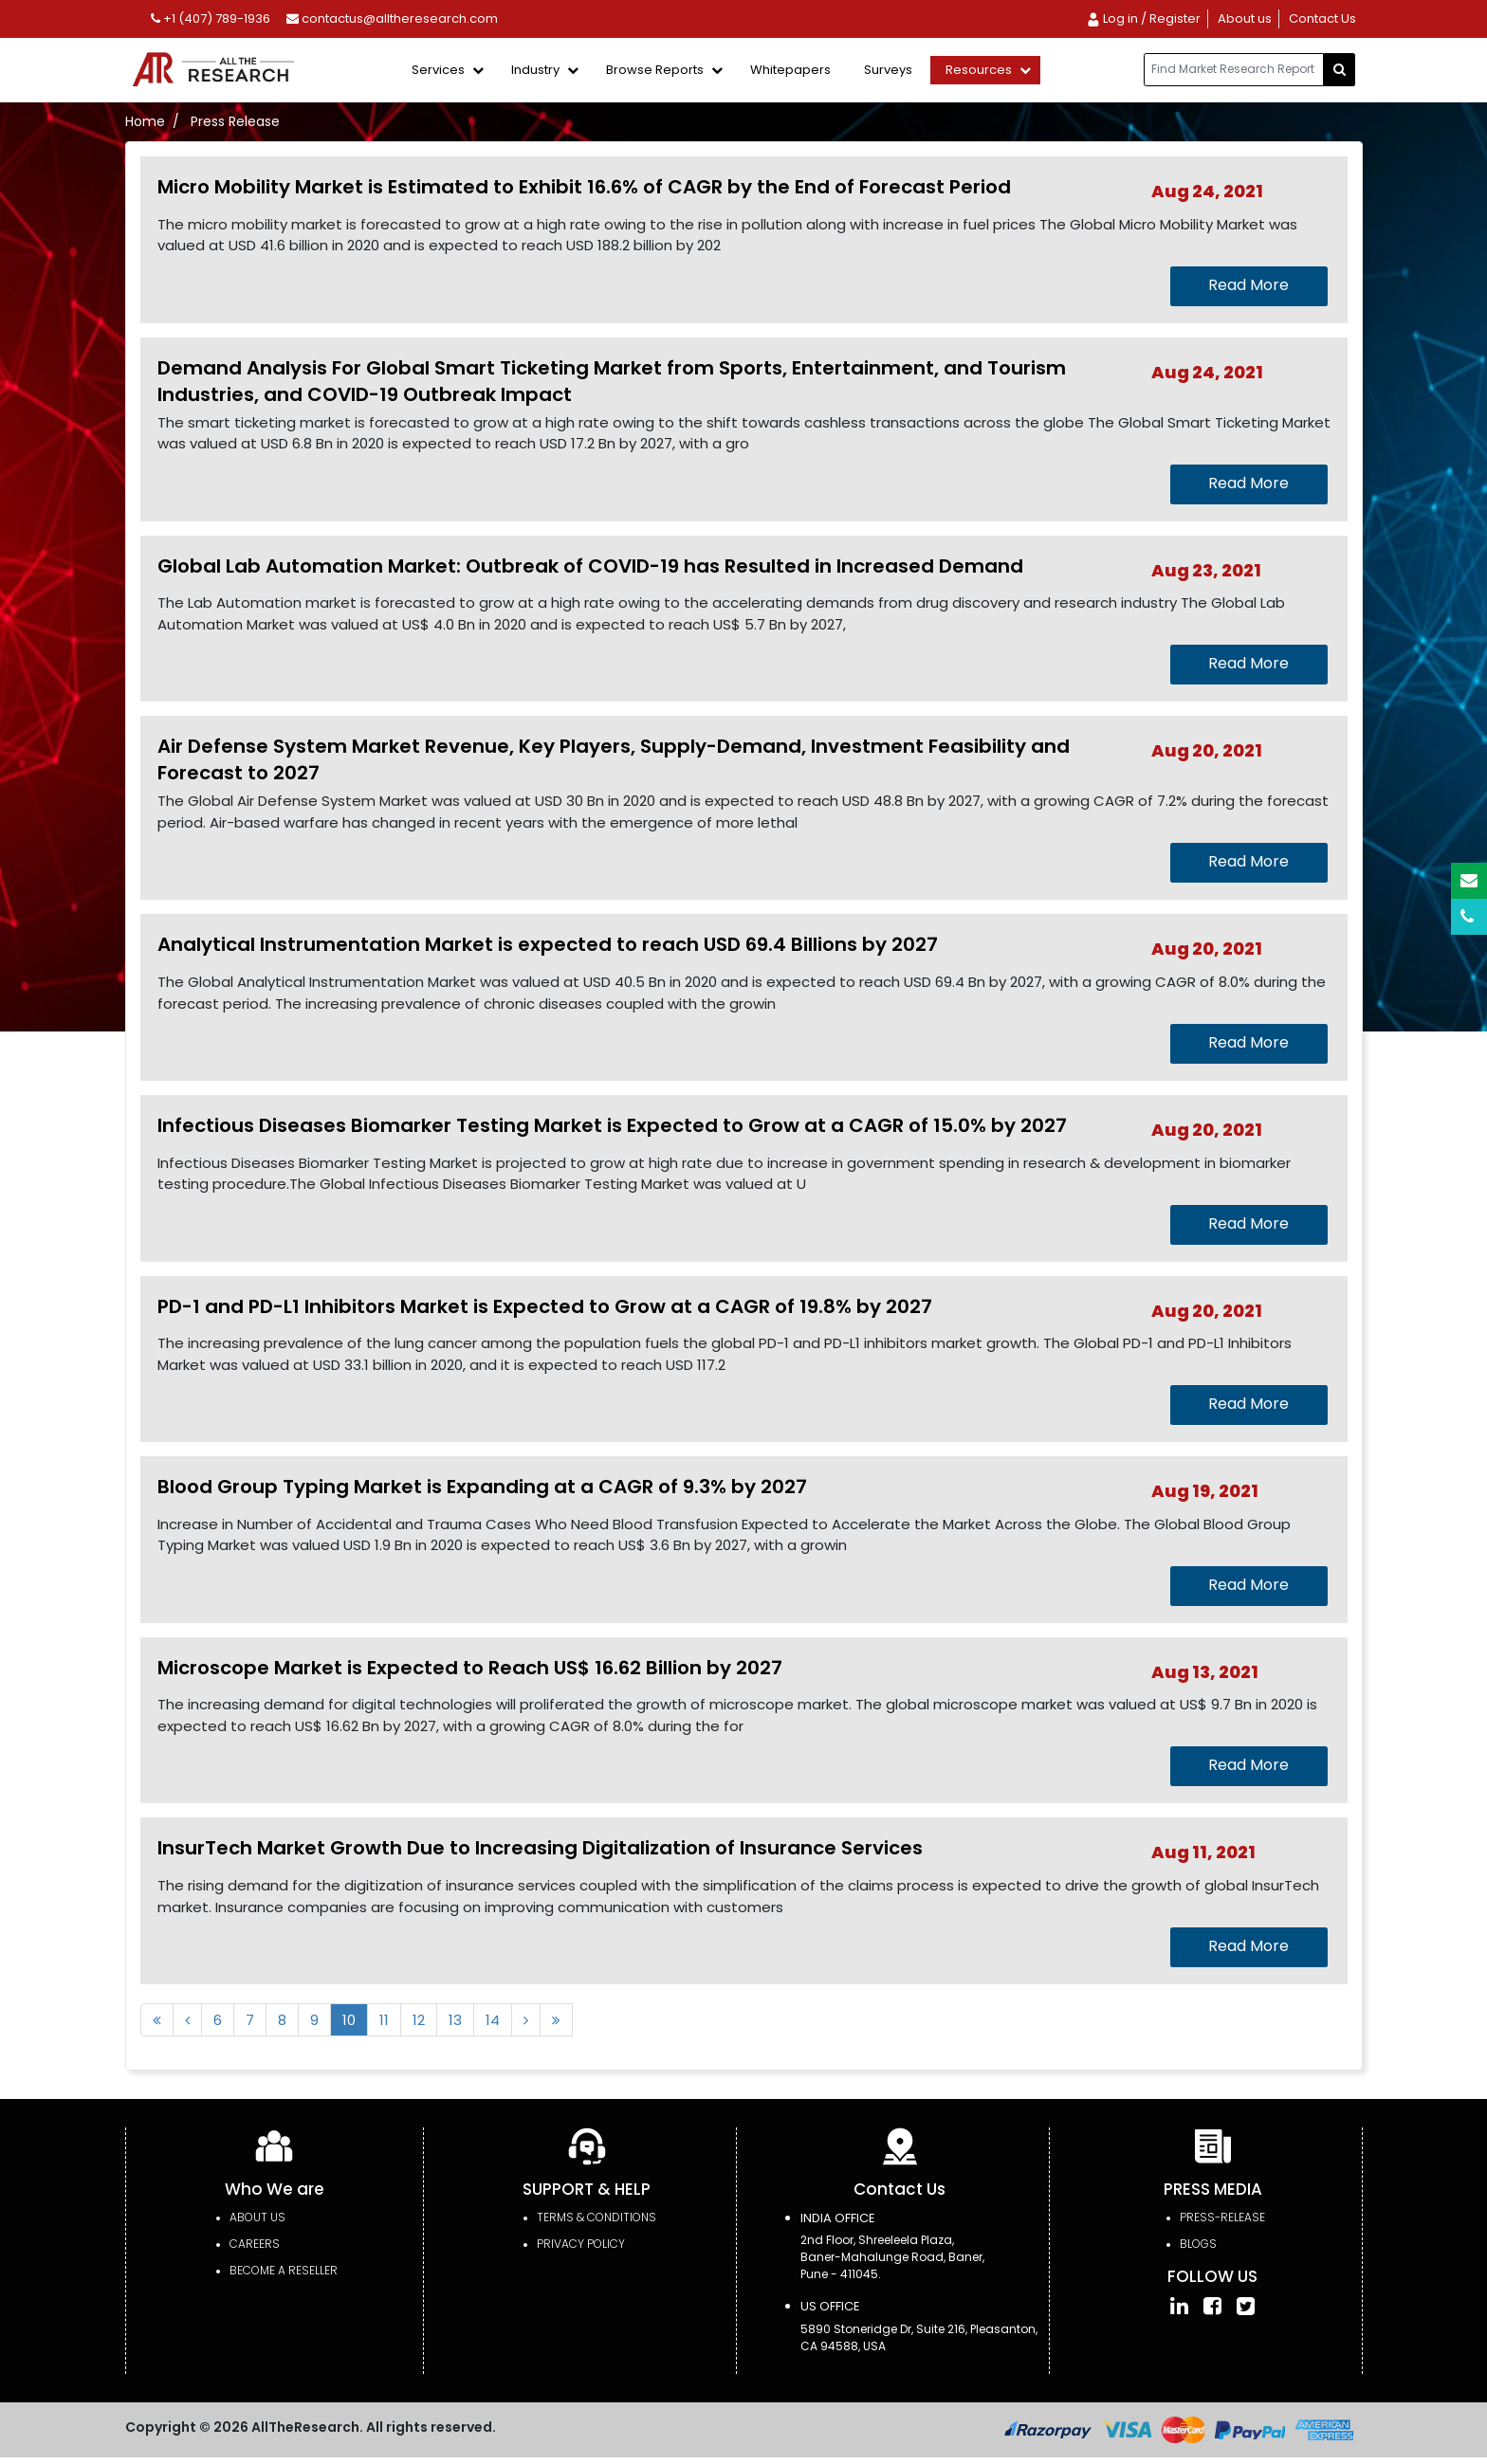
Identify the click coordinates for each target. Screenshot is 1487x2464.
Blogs (1198, 2244)
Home (145, 121)
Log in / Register (1143, 18)
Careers (254, 2244)
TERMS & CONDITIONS (596, 2217)
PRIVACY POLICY (581, 2244)
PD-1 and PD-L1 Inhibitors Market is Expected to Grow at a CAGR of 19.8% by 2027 (544, 1306)
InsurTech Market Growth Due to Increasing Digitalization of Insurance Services (540, 1847)
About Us (257, 2217)
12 (419, 2020)
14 (493, 2020)
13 (455, 2020)
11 (384, 2020)
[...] (1234, 69)
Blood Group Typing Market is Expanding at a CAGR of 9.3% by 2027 (482, 1486)
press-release (1222, 2217)
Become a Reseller (283, 2270)
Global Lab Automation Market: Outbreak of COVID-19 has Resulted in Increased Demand (590, 566)
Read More (1248, 285)
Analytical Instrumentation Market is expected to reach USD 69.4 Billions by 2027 (547, 944)
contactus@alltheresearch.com (392, 18)
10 (349, 2020)
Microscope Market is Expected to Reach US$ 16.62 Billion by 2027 (469, 1667)
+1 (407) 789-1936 (210, 18)
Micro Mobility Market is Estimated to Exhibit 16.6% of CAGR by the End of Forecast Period (584, 186)
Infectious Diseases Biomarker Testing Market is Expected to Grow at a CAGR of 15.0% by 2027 (612, 1125)
